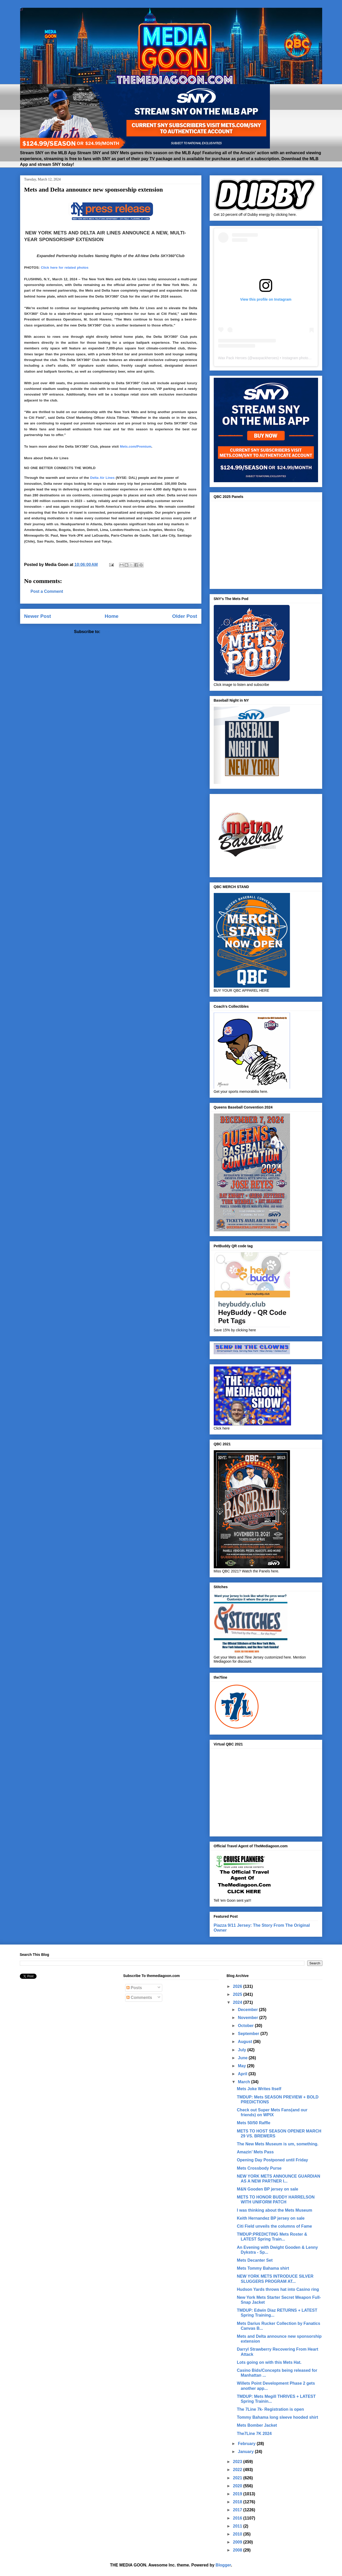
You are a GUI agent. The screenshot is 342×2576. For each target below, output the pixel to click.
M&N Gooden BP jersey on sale (267, 2189)
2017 (238, 2510)
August (245, 2041)
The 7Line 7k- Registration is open (270, 2409)
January (246, 2451)
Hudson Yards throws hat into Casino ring (278, 2289)
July (242, 2050)
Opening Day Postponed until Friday (272, 2160)
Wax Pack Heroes (232, 358)
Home (111, 616)
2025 (238, 1994)
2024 (238, 2002)
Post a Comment (47, 591)
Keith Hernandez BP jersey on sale (271, 2218)
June (243, 2058)
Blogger (223, 2565)
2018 (238, 2502)
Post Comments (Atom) (124, 631)
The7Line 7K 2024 (254, 2433)
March (244, 2082)
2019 (238, 2494)
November (248, 2017)
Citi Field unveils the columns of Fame (274, 2226)
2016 (238, 2518)
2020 (238, 2486)
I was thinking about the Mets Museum (274, 2210)
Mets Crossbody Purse (259, 2168)
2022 (238, 2469)
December (248, 2009)
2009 (238, 2542)
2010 (238, 2534)
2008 (238, 2550)
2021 (238, 2478)
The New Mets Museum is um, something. (278, 2144)
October (246, 2025)
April (243, 2074)
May (242, 2066)
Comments (139, 1997)
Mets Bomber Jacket (257, 2425)
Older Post (184, 616)
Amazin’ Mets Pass (255, 2152)
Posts (134, 1988)
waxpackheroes (265, 358)
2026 (238, 1986)
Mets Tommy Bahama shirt (263, 2268)
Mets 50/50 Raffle (253, 2123)
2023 (238, 2461)
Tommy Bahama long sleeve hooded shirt (277, 2417)
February (247, 2443)
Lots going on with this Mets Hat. (269, 2362)
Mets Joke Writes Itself (259, 2089)
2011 (238, 2526)
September (249, 2033)
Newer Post (37, 616)
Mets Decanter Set (255, 2260)
